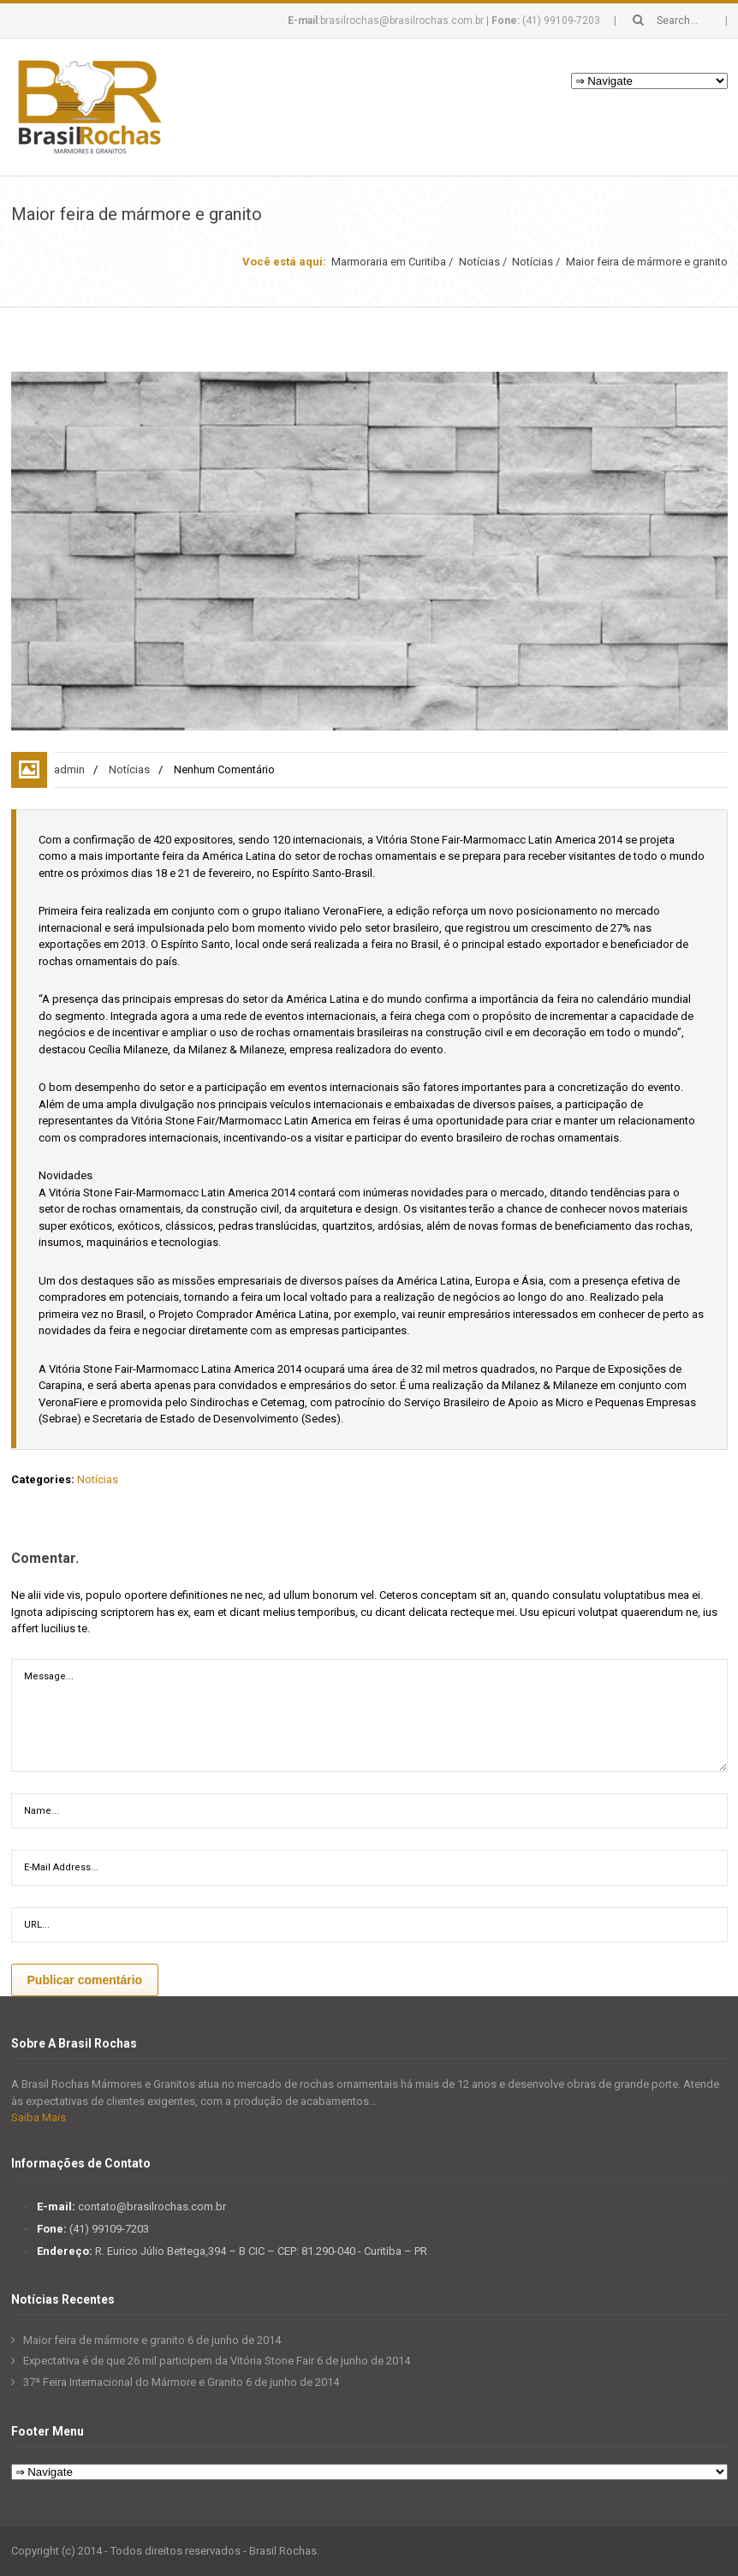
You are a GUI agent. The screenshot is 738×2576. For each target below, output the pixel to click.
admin (69, 769)
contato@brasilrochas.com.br (152, 2206)
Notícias (479, 261)
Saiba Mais (38, 2117)
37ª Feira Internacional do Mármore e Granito (133, 2382)
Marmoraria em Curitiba (388, 261)
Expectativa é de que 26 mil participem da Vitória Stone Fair (168, 2360)
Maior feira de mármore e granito (104, 2340)
